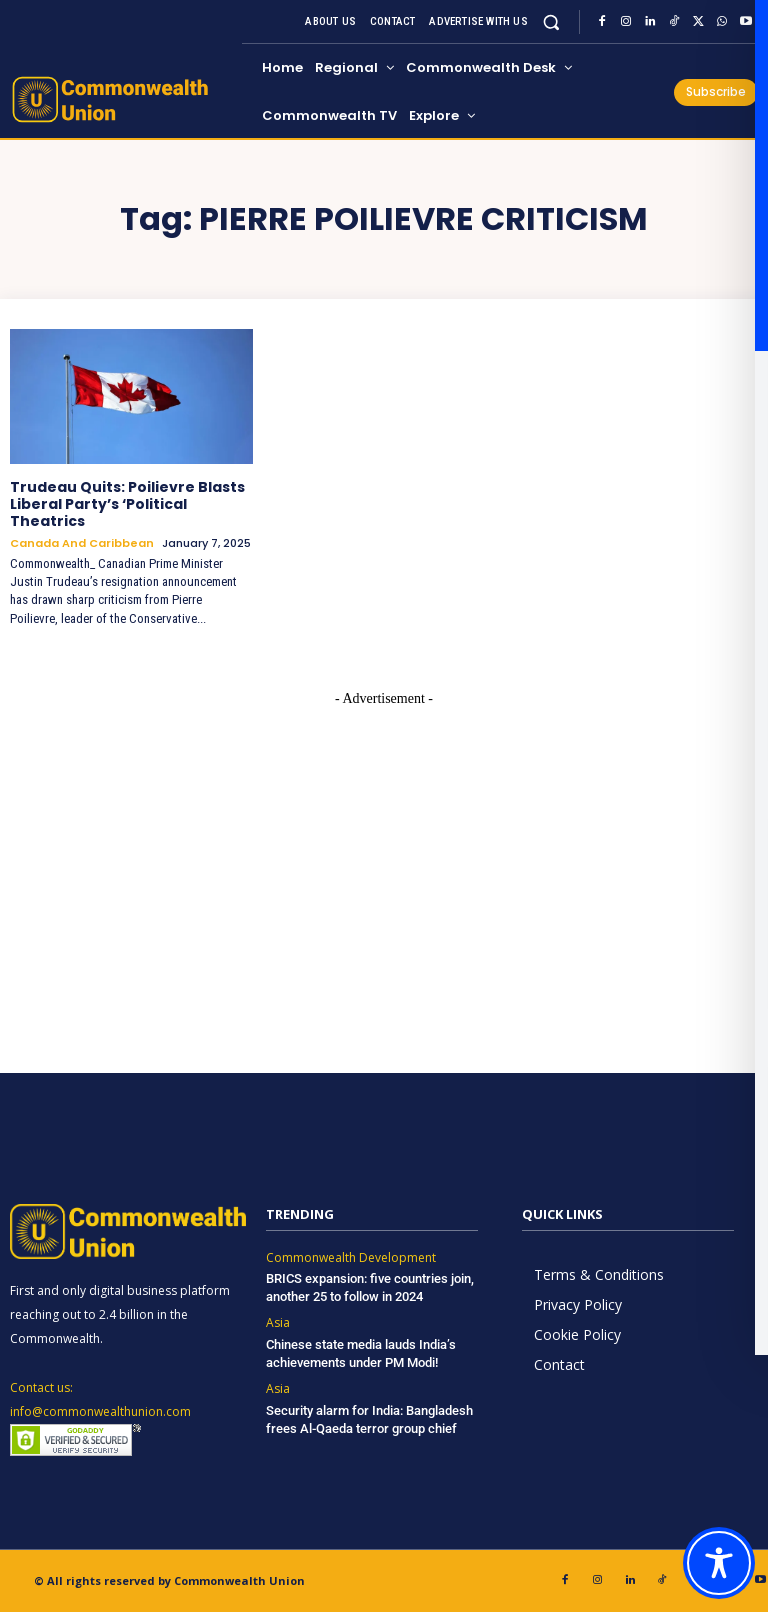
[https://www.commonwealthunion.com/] (123, 99)
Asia (278, 1323)
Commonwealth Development (351, 1258)
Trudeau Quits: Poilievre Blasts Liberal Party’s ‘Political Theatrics (127, 504)
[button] (551, 21)
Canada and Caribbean (82, 543)
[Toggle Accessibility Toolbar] (719, 1563)
